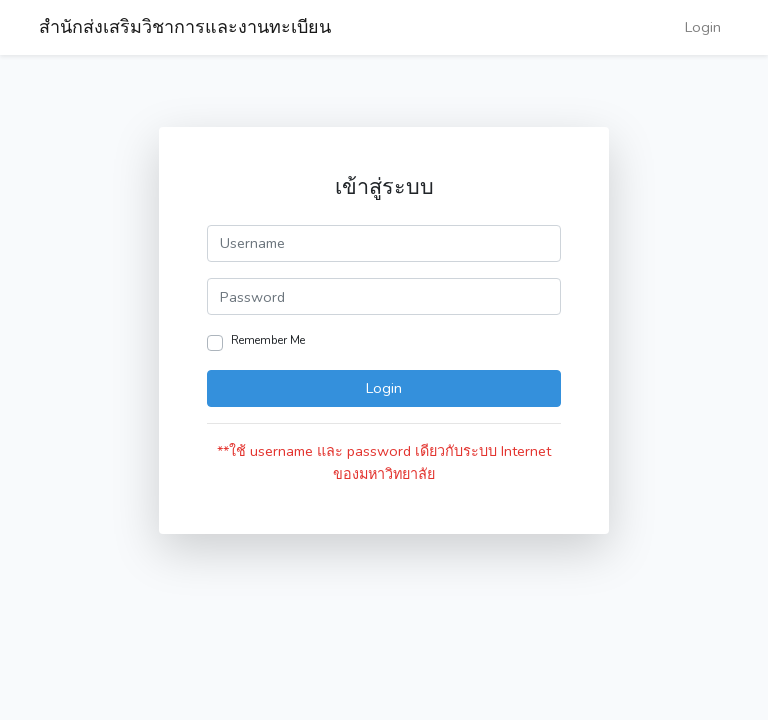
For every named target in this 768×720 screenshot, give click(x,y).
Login (703, 27)
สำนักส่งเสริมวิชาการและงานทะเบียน (185, 27)
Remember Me (268, 340)
